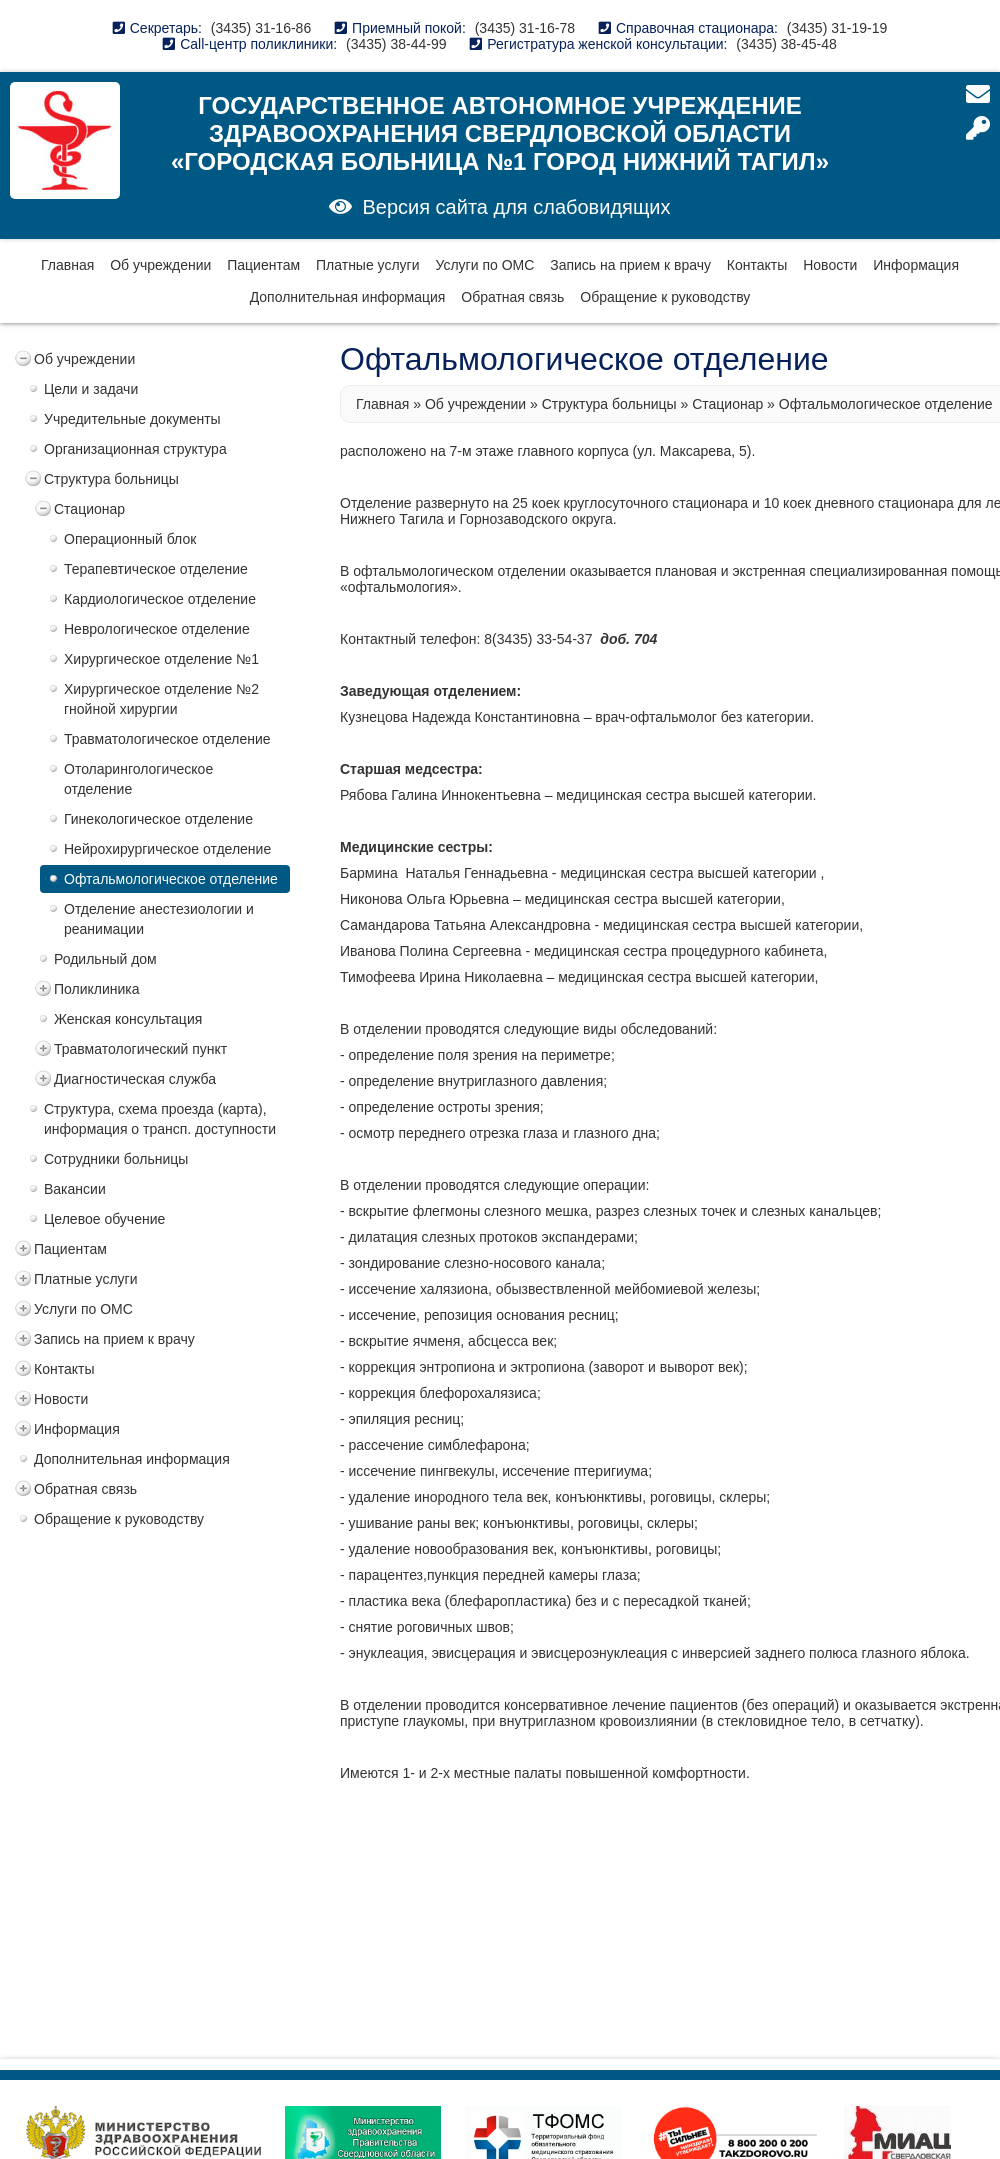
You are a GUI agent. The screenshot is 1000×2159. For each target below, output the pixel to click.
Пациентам (263, 265)
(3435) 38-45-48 (786, 44)
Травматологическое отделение (167, 739)
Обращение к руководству (665, 297)
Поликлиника (97, 989)
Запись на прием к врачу (630, 265)
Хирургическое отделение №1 (161, 659)
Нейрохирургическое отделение (167, 849)
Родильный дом (105, 959)
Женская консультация (128, 1019)
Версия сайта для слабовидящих (516, 207)
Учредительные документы (132, 419)
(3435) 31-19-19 (837, 28)
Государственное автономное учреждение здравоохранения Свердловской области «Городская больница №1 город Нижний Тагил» (500, 133)
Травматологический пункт (140, 1049)
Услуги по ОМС (484, 265)
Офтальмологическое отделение (171, 879)
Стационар (89, 509)
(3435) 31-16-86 (261, 28)
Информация (916, 265)
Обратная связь (512, 297)
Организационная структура (135, 449)
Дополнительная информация (348, 297)
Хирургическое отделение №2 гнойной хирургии (161, 699)
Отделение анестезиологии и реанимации (159, 919)
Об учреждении (160, 265)
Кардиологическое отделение (160, 599)
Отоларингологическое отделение (138, 779)
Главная (67, 265)
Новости (830, 265)
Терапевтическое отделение (156, 569)
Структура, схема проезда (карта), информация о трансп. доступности (160, 1119)
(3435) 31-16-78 (525, 28)
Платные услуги (368, 265)
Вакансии (75, 1189)
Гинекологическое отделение (158, 819)
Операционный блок (130, 539)
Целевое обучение (104, 1219)
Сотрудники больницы (116, 1159)
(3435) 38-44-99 (396, 44)
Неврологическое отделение (157, 629)
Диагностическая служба (135, 1079)
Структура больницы (111, 479)
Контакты (757, 265)
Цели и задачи (91, 389)
